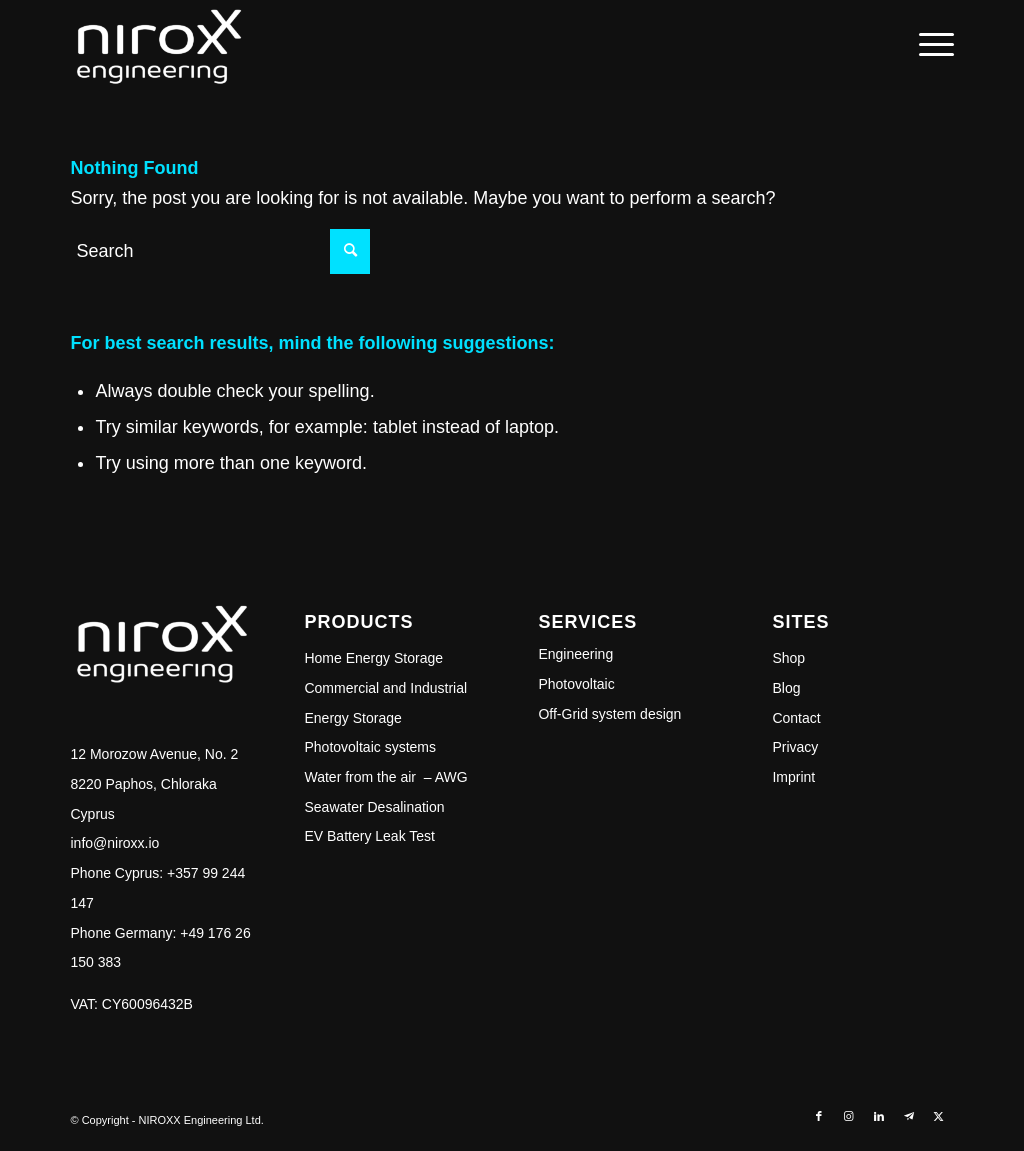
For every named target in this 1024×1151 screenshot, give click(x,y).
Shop (788, 658)
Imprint (793, 777)
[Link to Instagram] (849, 1116)
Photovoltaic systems (370, 747)
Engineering (575, 654)
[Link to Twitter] (939, 1116)
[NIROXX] (158, 45)
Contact (796, 718)
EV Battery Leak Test (369, 836)
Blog (786, 688)
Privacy (795, 747)
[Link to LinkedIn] (879, 1116)
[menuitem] (930, 45)
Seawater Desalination (374, 807)
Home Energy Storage (373, 658)
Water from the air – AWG (385, 777)
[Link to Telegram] (909, 1116)
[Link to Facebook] (819, 1116)
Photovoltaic (576, 684)
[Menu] (930, 45)
